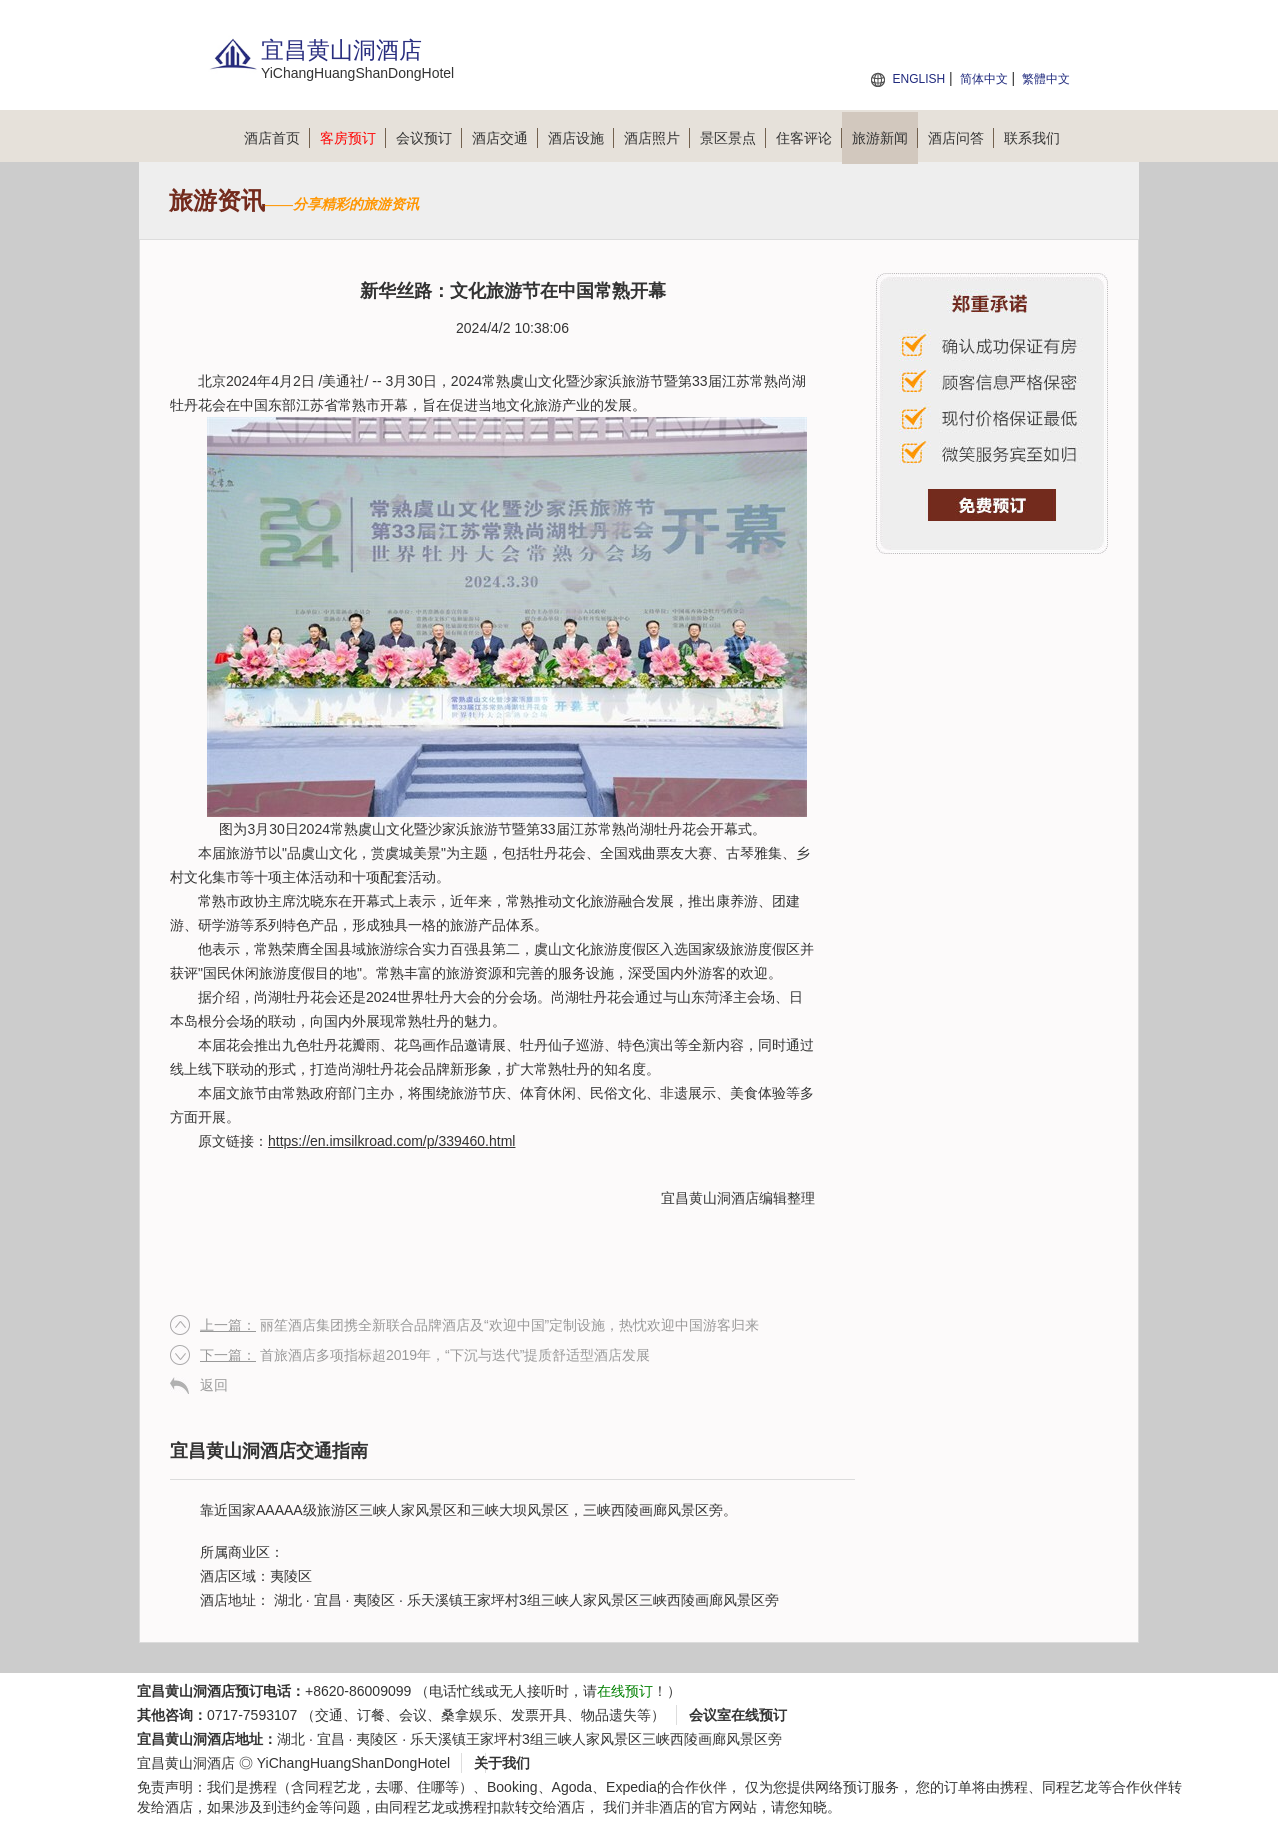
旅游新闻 (885, 138)
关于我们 (502, 1763)
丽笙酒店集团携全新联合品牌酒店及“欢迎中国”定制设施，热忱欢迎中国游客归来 (479, 1325)
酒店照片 (657, 138)
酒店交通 (505, 138)
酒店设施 (581, 138)
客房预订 (353, 138)
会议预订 (429, 138)
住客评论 (809, 138)
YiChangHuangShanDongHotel (353, 1763)
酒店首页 (277, 138)
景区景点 (733, 138)
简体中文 (984, 79)
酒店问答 (961, 138)
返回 (214, 1385)
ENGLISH (918, 79)
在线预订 (625, 1691)
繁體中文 (1046, 79)
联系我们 (1032, 138)
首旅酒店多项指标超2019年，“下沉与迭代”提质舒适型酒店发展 (425, 1355)
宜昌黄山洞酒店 (710, 1198)
